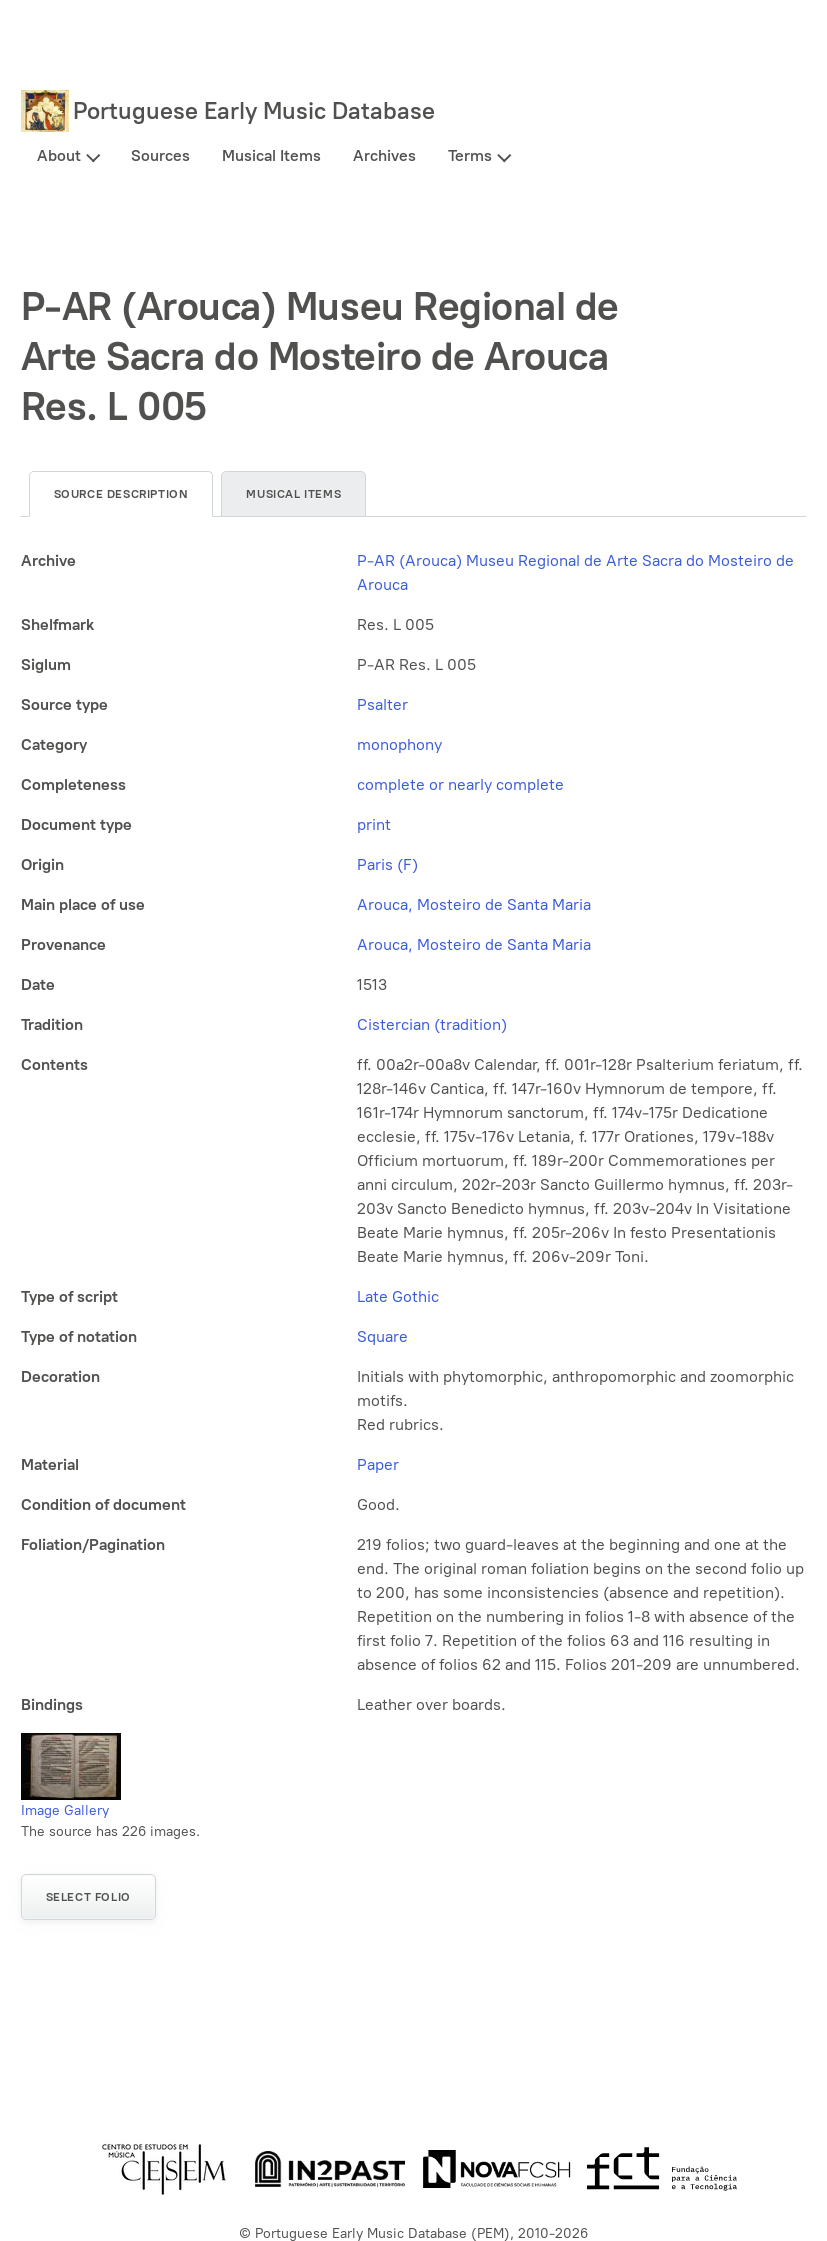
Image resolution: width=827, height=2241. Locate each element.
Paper (378, 1464)
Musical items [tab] (293, 494)
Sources (160, 155)
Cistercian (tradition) (432, 1024)
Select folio (88, 1897)
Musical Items (271, 155)
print (374, 824)
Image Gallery (65, 1810)
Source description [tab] (121, 494)
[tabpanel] (414, 1133)
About (59, 155)
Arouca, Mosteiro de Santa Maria (474, 904)
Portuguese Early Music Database (254, 110)
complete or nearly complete (460, 784)
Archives (384, 155)
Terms (470, 155)
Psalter (382, 704)
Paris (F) (387, 864)
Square (382, 1336)
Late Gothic (398, 1296)
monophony (399, 744)
